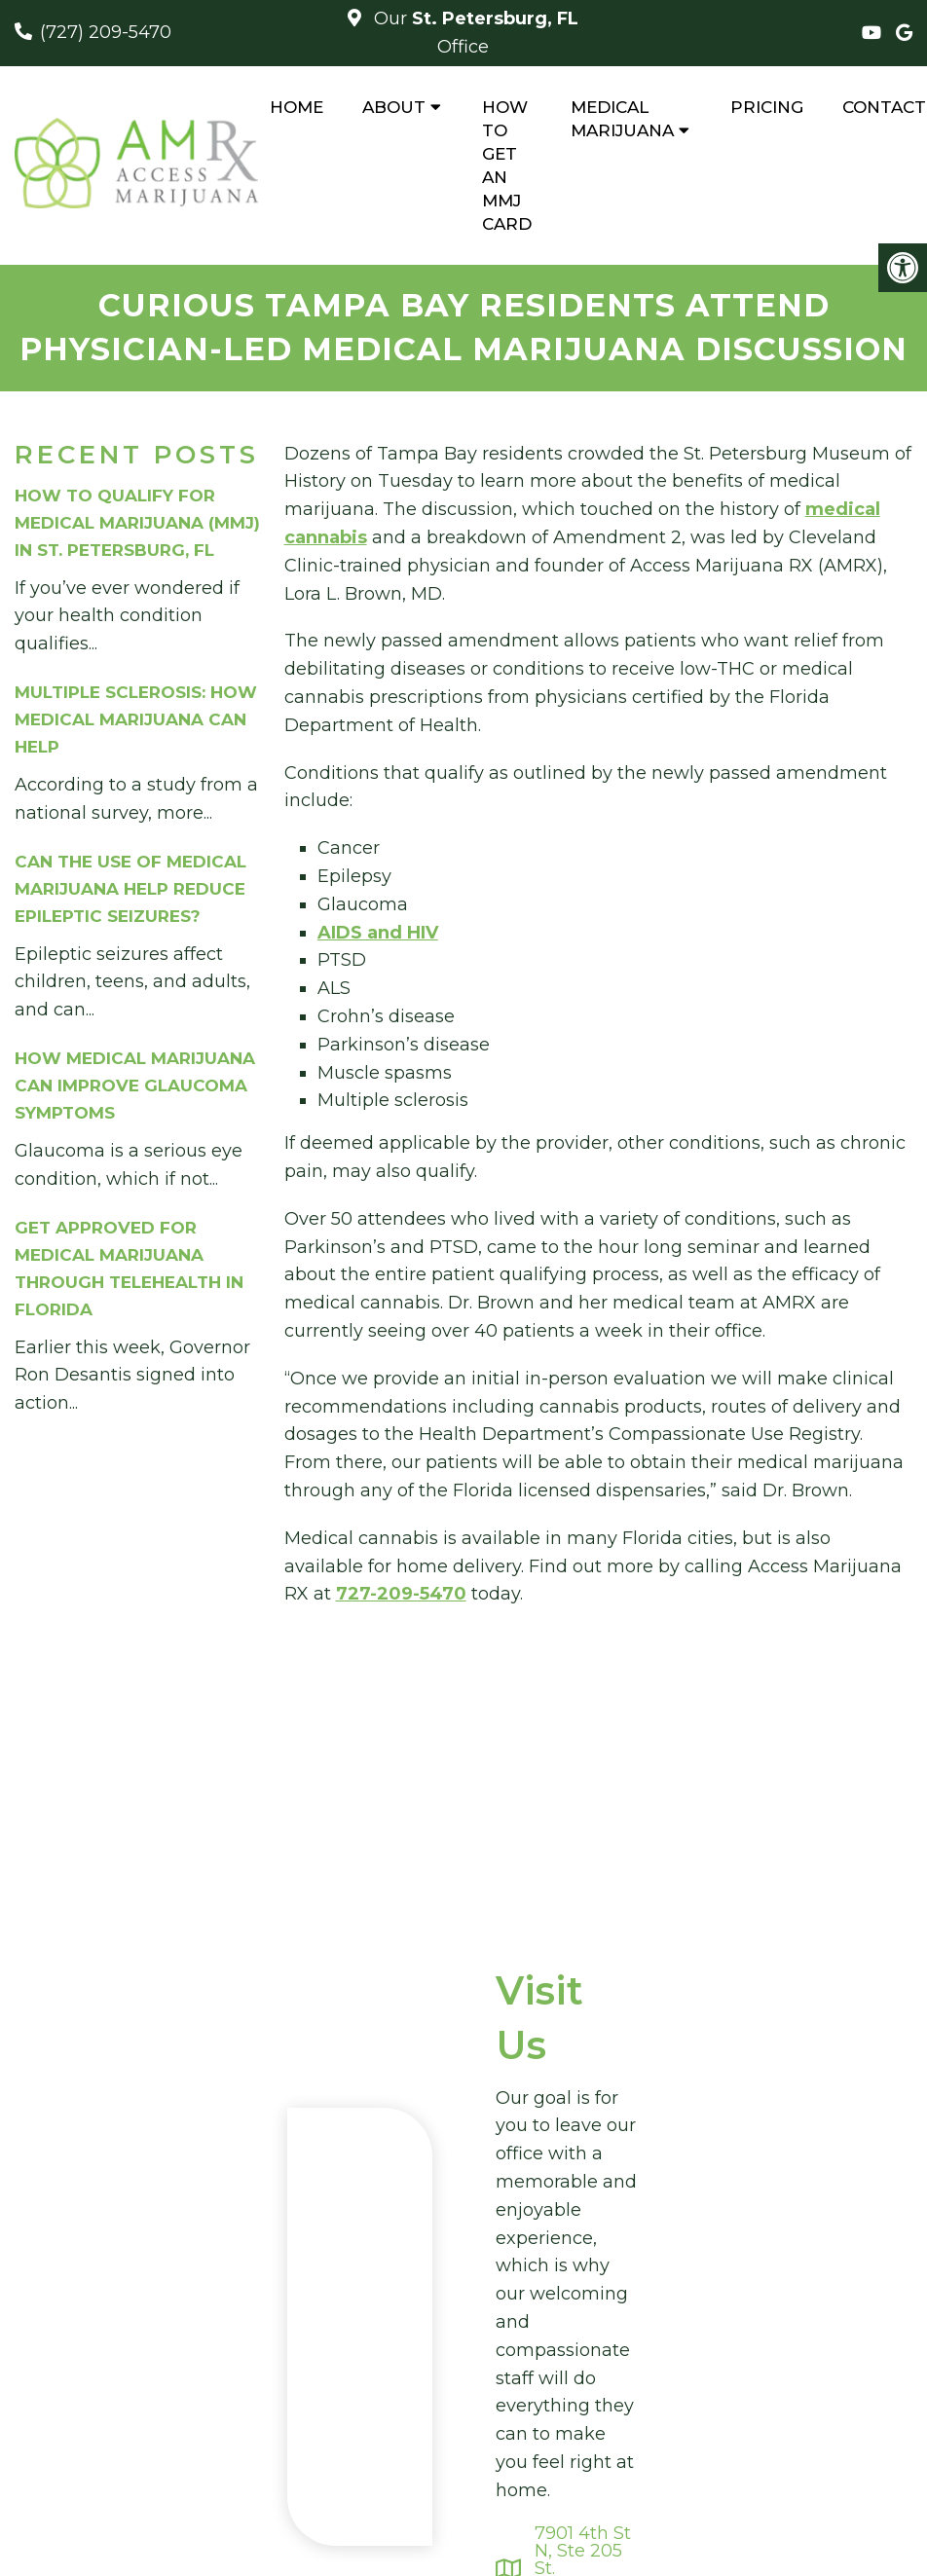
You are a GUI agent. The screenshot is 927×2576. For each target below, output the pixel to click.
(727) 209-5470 (105, 32)
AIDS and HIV (377, 932)
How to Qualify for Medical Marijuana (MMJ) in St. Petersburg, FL (137, 523)
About (394, 107)
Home (296, 107)
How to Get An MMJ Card (507, 165)
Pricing (766, 107)
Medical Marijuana (622, 118)
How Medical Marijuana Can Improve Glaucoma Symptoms (135, 1085)
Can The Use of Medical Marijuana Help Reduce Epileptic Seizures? (130, 889)
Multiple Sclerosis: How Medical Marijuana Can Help (136, 719)
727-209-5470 (401, 1593)
